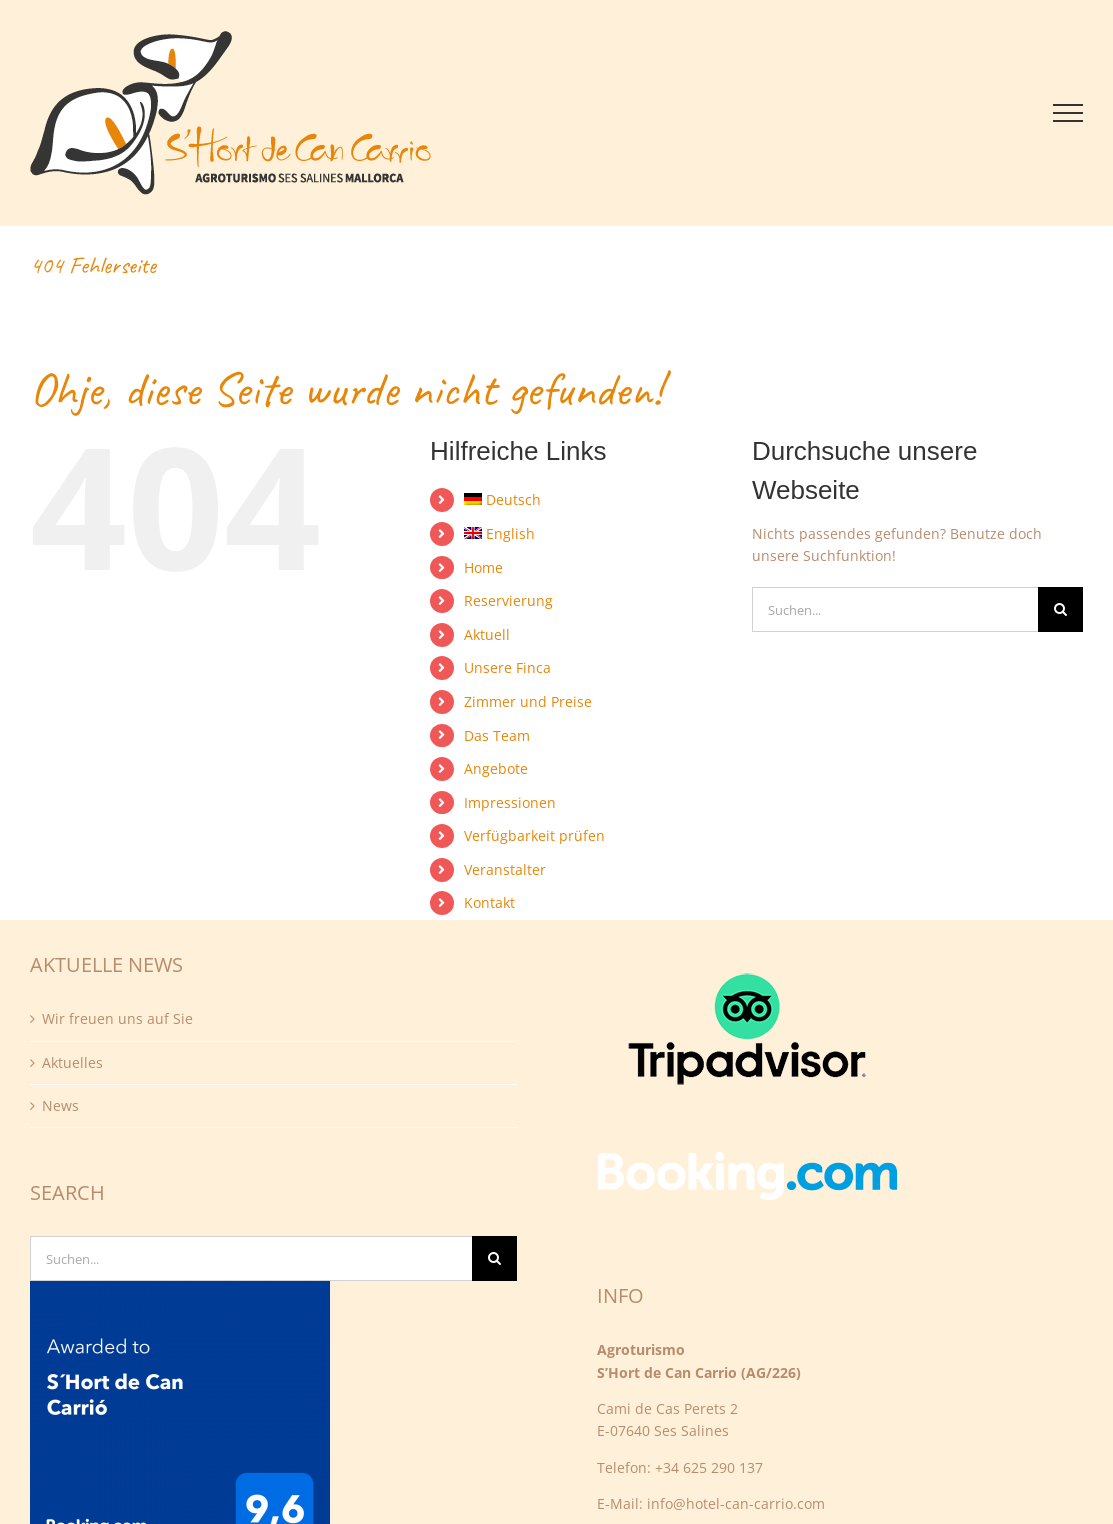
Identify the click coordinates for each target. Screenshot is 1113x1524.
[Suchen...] (895, 609)
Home (483, 567)
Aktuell (487, 634)
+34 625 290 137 (709, 1467)
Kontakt (489, 902)
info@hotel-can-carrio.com (736, 1503)
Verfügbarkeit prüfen (534, 835)
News (60, 1105)
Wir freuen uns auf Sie (117, 1018)
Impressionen (510, 802)
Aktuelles (72, 1062)
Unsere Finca (507, 667)
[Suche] (1060, 609)
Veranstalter (505, 869)
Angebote (496, 768)
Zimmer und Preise (528, 701)
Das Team (497, 735)
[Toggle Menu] (1068, 113)
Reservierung (508, 600)
